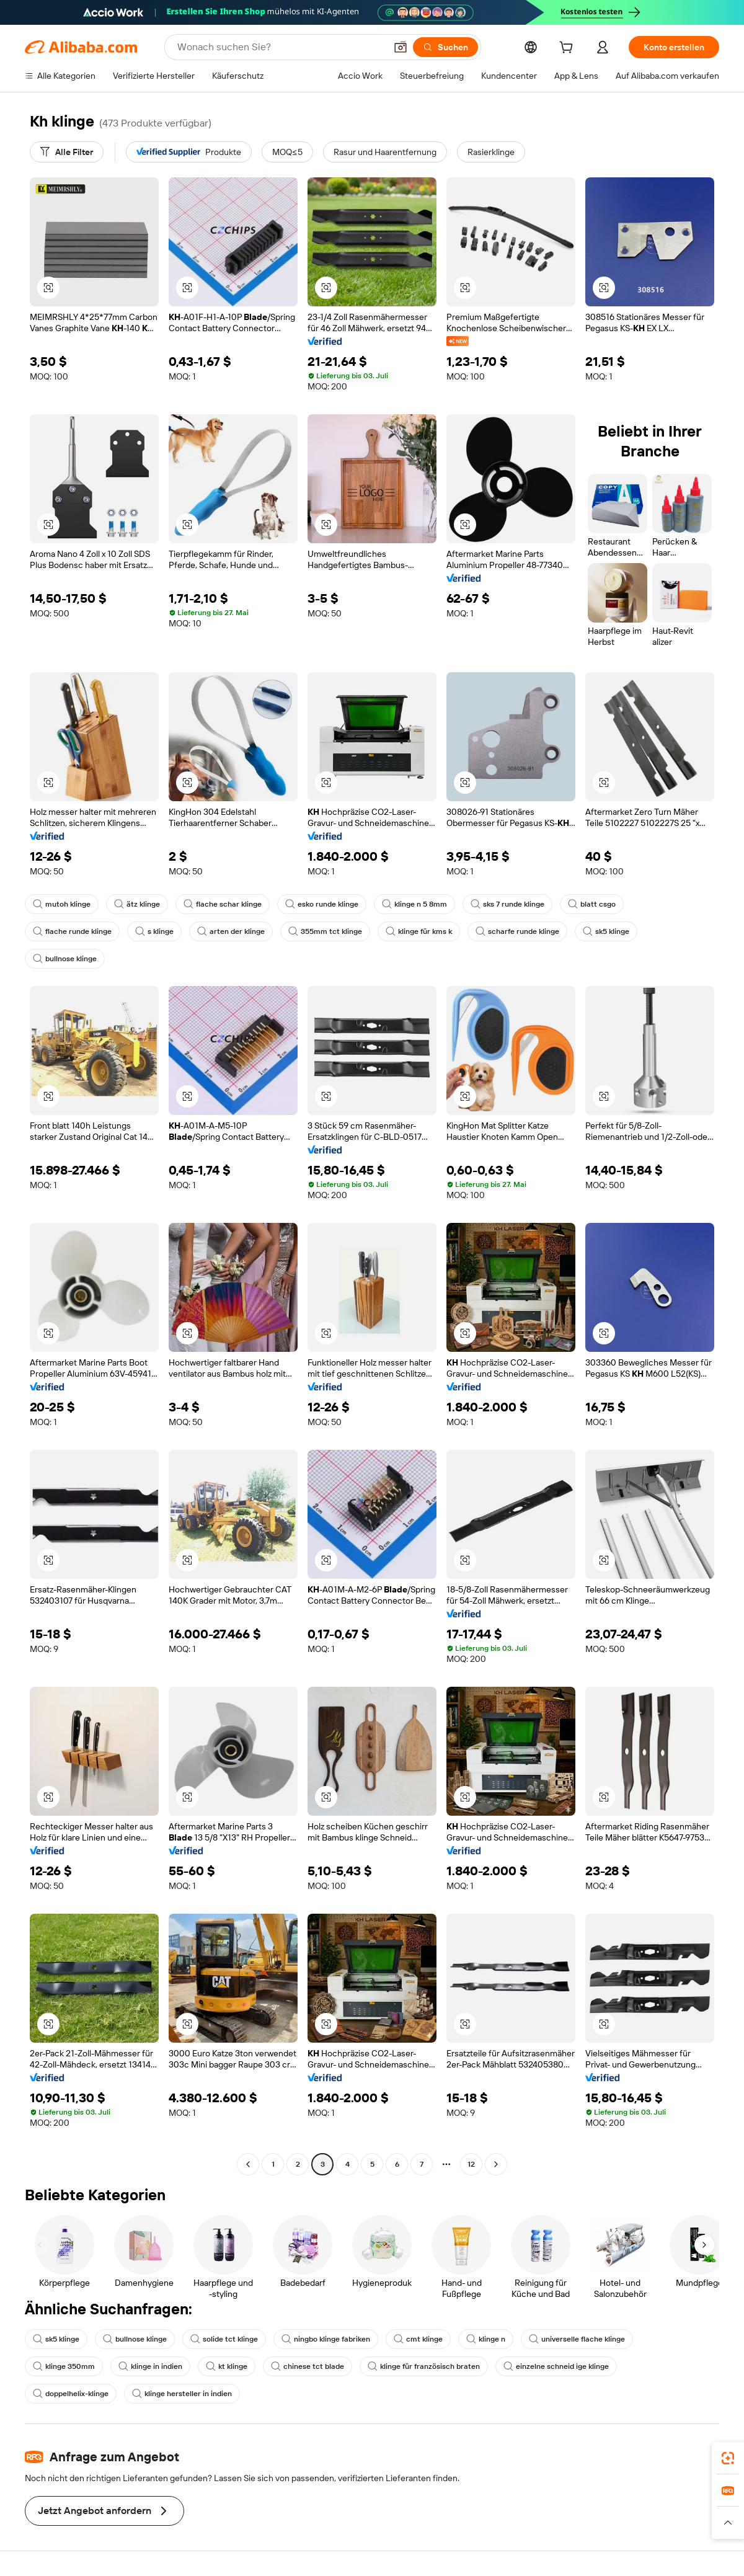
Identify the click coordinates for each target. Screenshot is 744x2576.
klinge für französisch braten (424, 2366)
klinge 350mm (64, 2366)
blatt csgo (592, 904)
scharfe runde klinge (517, 931)
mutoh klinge (62, 904)
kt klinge (226, 2366)
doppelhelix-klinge (70, 2394)
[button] (400, 47)
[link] (728, 2458)
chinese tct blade (307, 2366)
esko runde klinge (321, 904)
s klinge (154, 931)
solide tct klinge (224, 2339)
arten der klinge (231, 931)
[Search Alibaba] (280, 47)
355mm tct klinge (325, 931)
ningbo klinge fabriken (325, 2339)
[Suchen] (445, 47)
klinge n (485, 2339)
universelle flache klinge (577, 2339)
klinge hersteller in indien (182, 2394)
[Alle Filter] (67, 151)
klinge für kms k (419, 931)
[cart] (568, 49)
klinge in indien (150, 2366)
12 (471, 2164)
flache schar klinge (223, 904)
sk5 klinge (606, 931)
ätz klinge (137, 904)
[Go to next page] (496, 2164)
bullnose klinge (65, 959)
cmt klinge (418, 2339)
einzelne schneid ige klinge (556, 2366)
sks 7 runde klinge (507, 904)
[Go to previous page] (248, 2164)
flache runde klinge (72, 931)
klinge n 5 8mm (414, 904)
